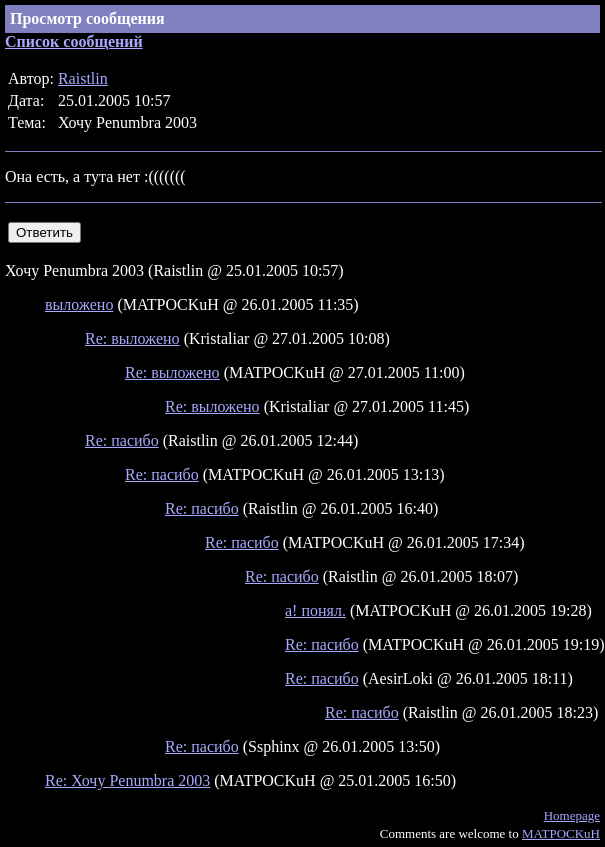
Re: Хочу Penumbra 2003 (127, 780)
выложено (79, 304)
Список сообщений (74, 41)
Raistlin (83, 78)
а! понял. (315, 610)
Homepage (572, 815)
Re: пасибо (122, 440)
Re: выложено (132, 338)
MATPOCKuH (561, 833)
